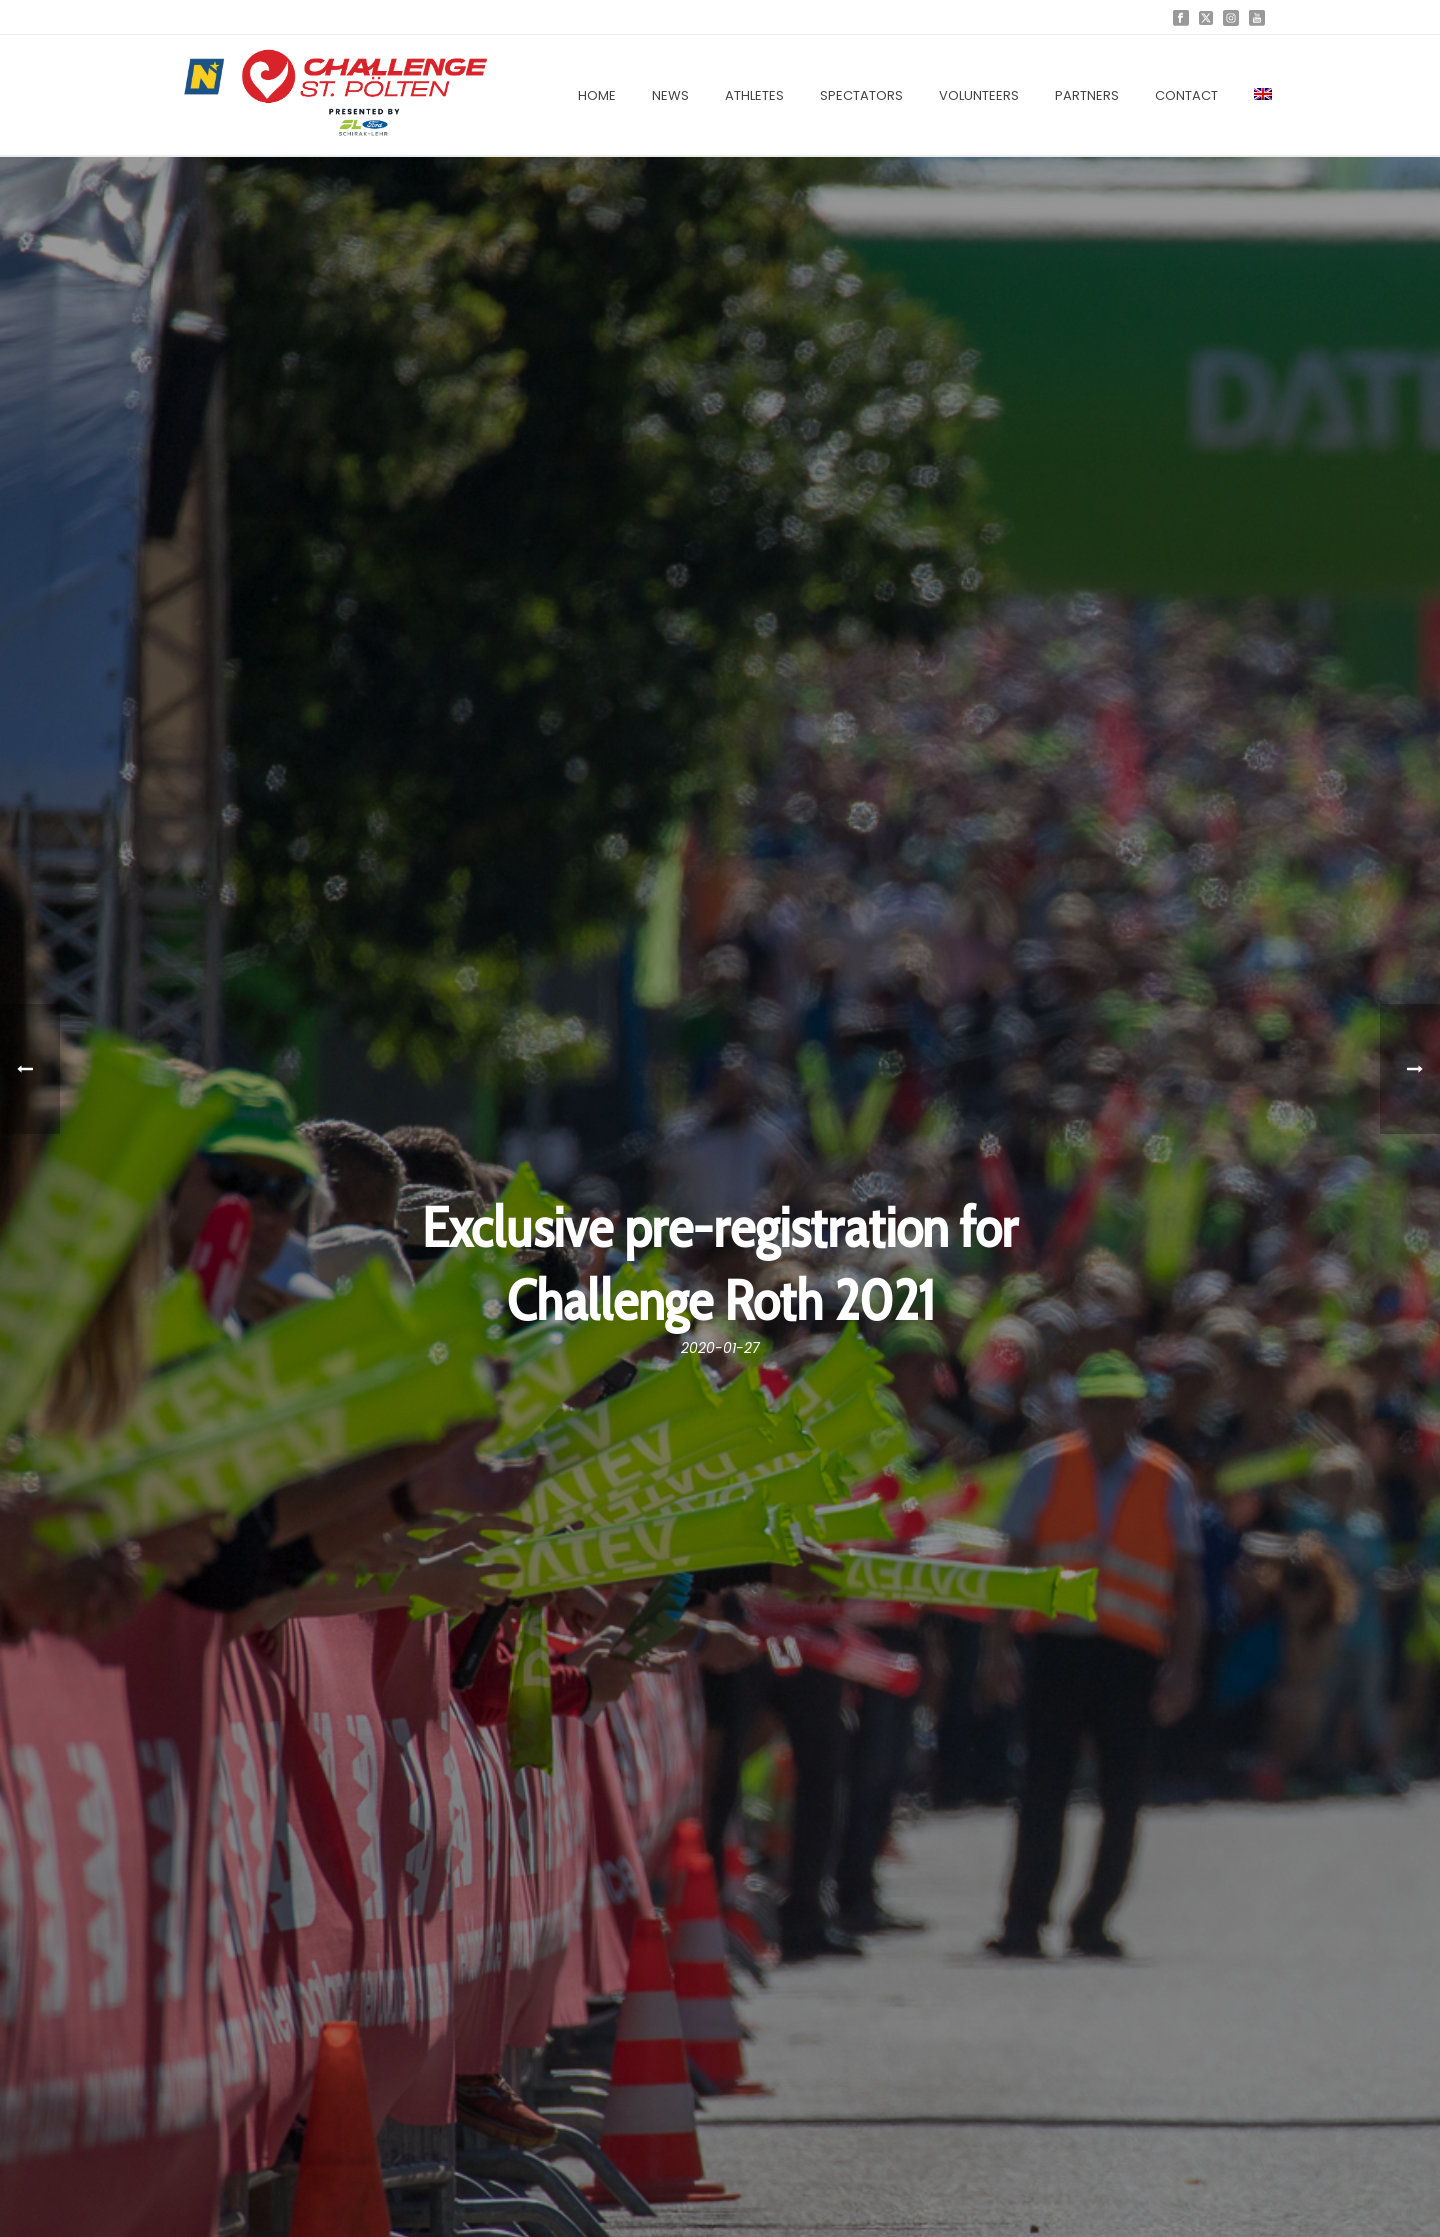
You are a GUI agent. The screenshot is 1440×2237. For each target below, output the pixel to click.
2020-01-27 (720, 1348)
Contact (1186, 95)
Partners (1087, 95)
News (670, 95)
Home (597, 95)
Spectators (861, 95)
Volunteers (979, 95)
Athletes (754, 95)
